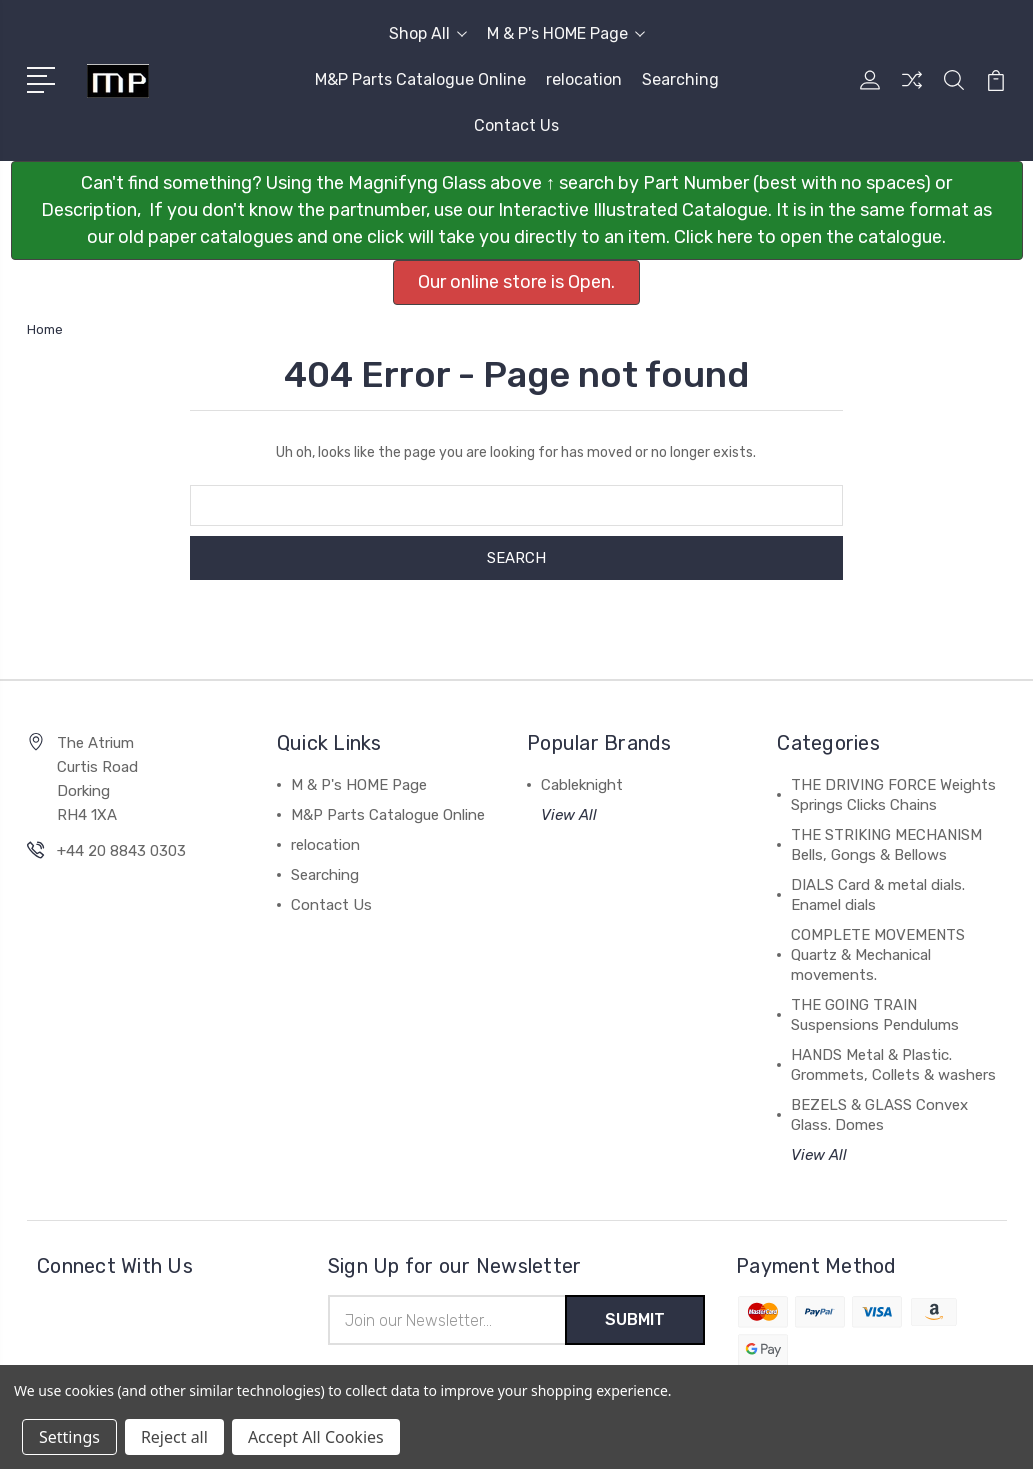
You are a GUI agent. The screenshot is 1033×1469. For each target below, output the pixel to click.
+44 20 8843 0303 (121, 851)
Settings (69, 1437)
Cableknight (582, 785)
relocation (584, 79)
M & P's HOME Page (566, 33)
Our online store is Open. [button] (516, 282)
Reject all (174, 1437)
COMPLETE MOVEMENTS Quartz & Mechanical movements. (878, 955)
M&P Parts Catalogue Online (420, 79)
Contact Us (516, 125)
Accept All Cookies (316, 1437)
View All (569, 815)
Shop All (428, 33)
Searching (680, 79)
